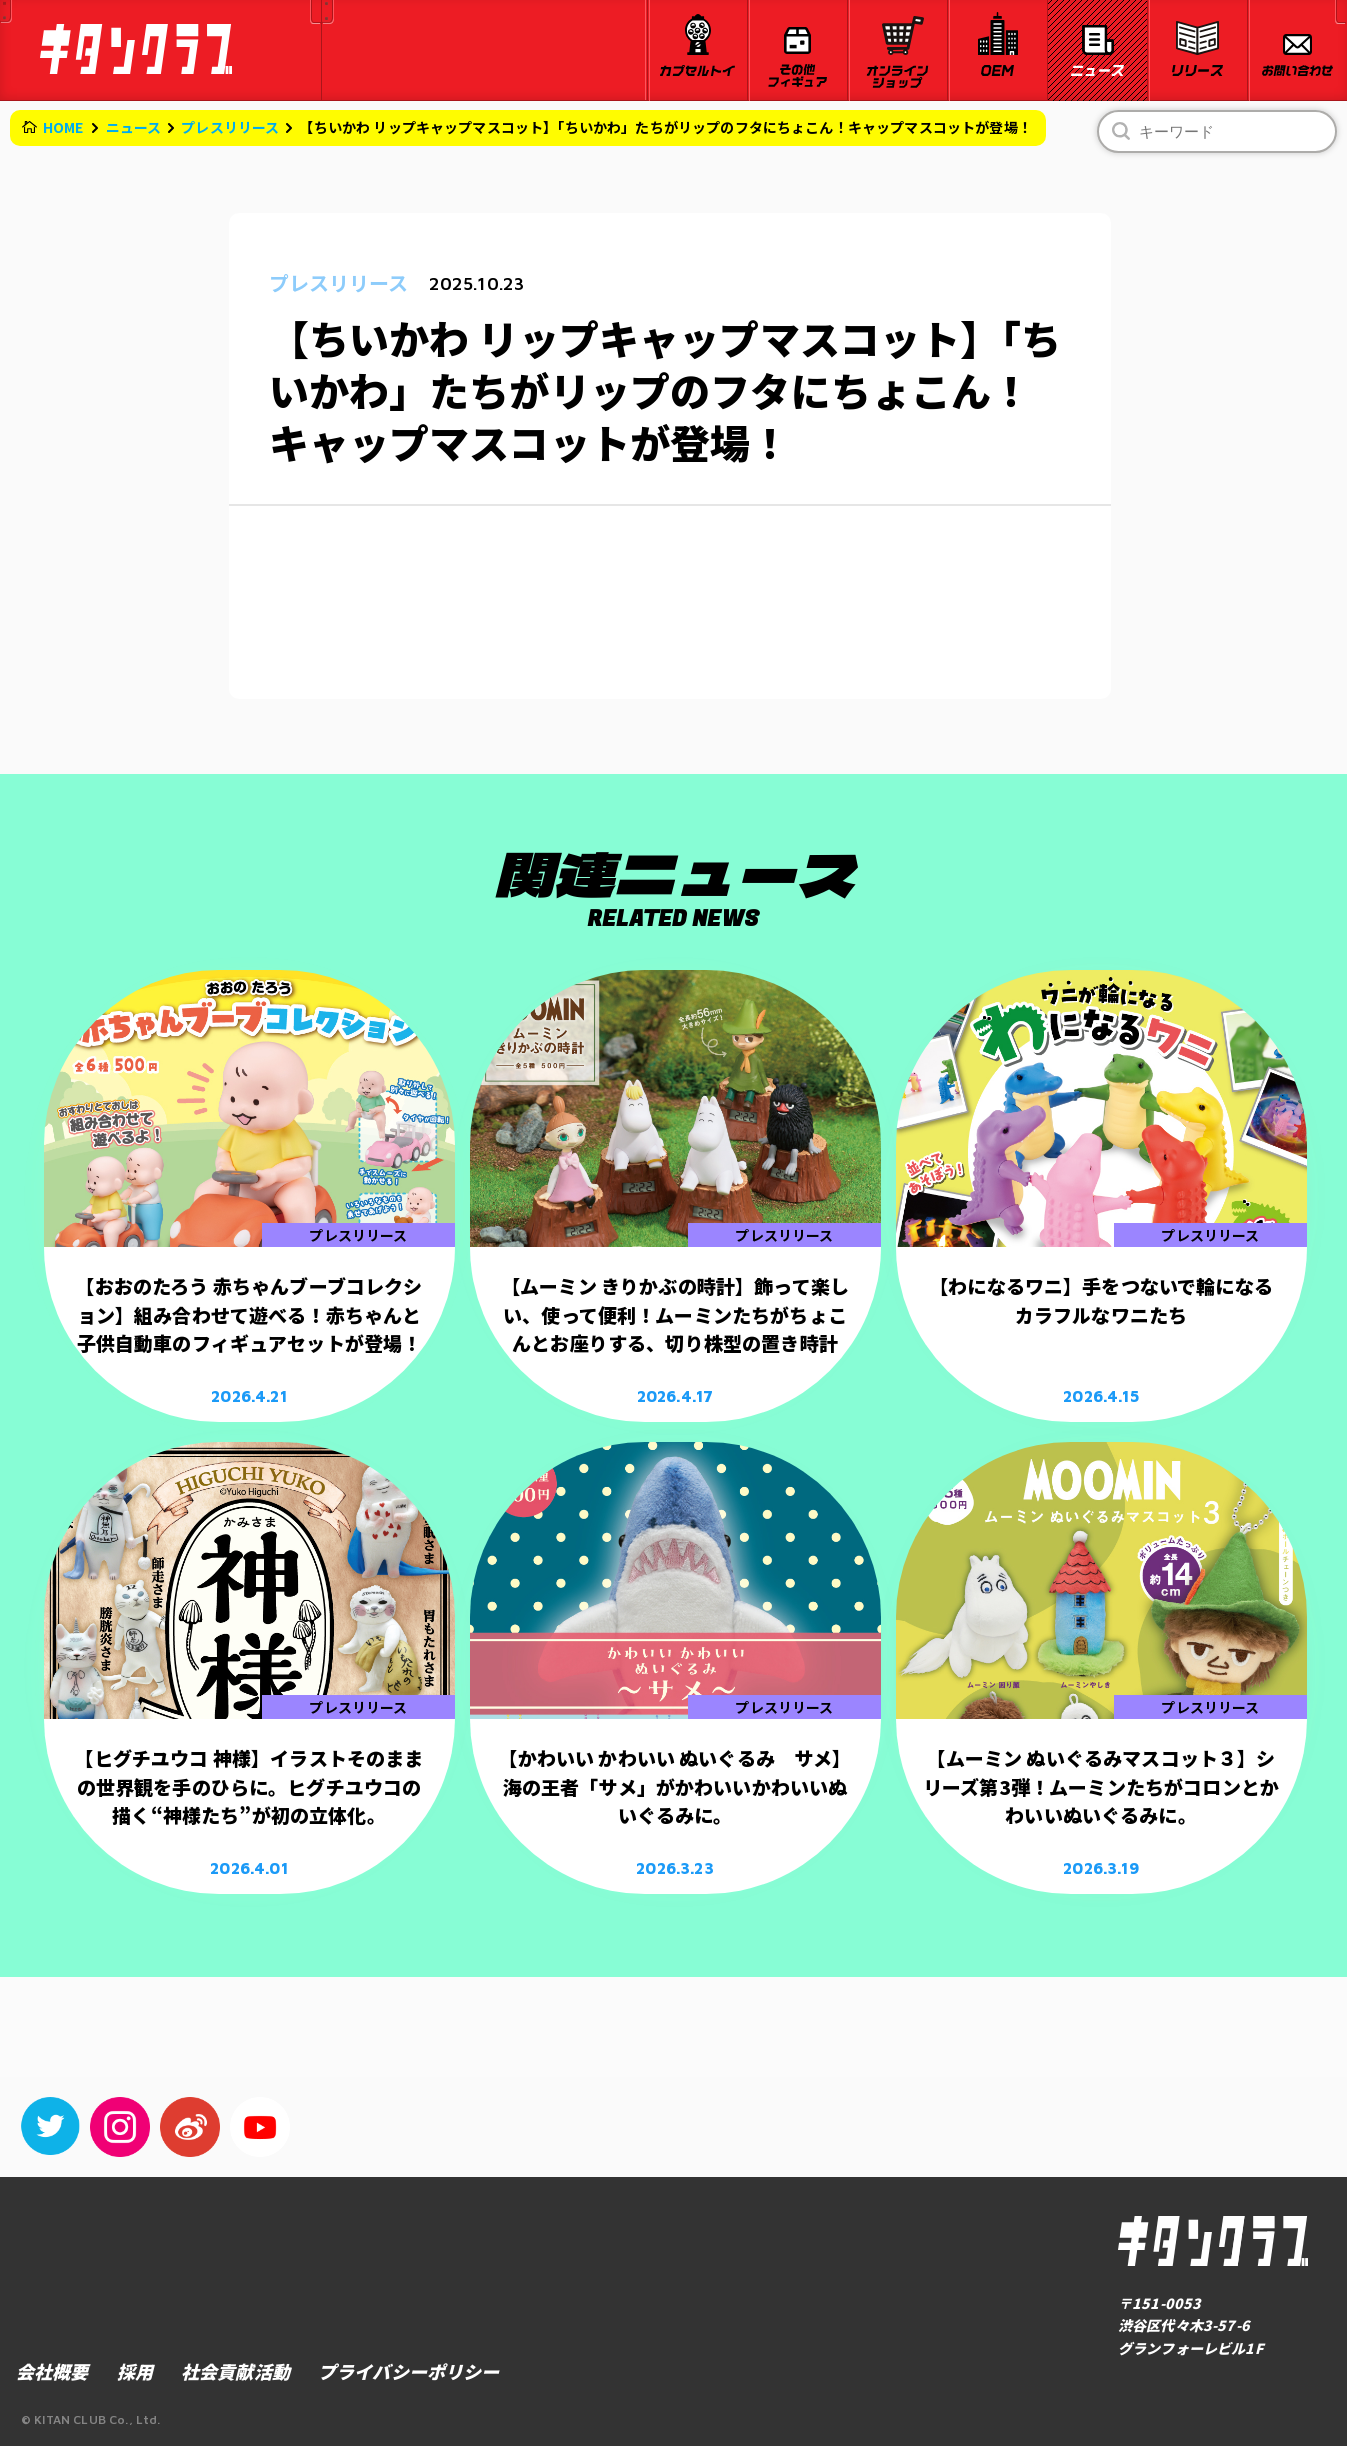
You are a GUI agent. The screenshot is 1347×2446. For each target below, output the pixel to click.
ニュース (134, 127)
